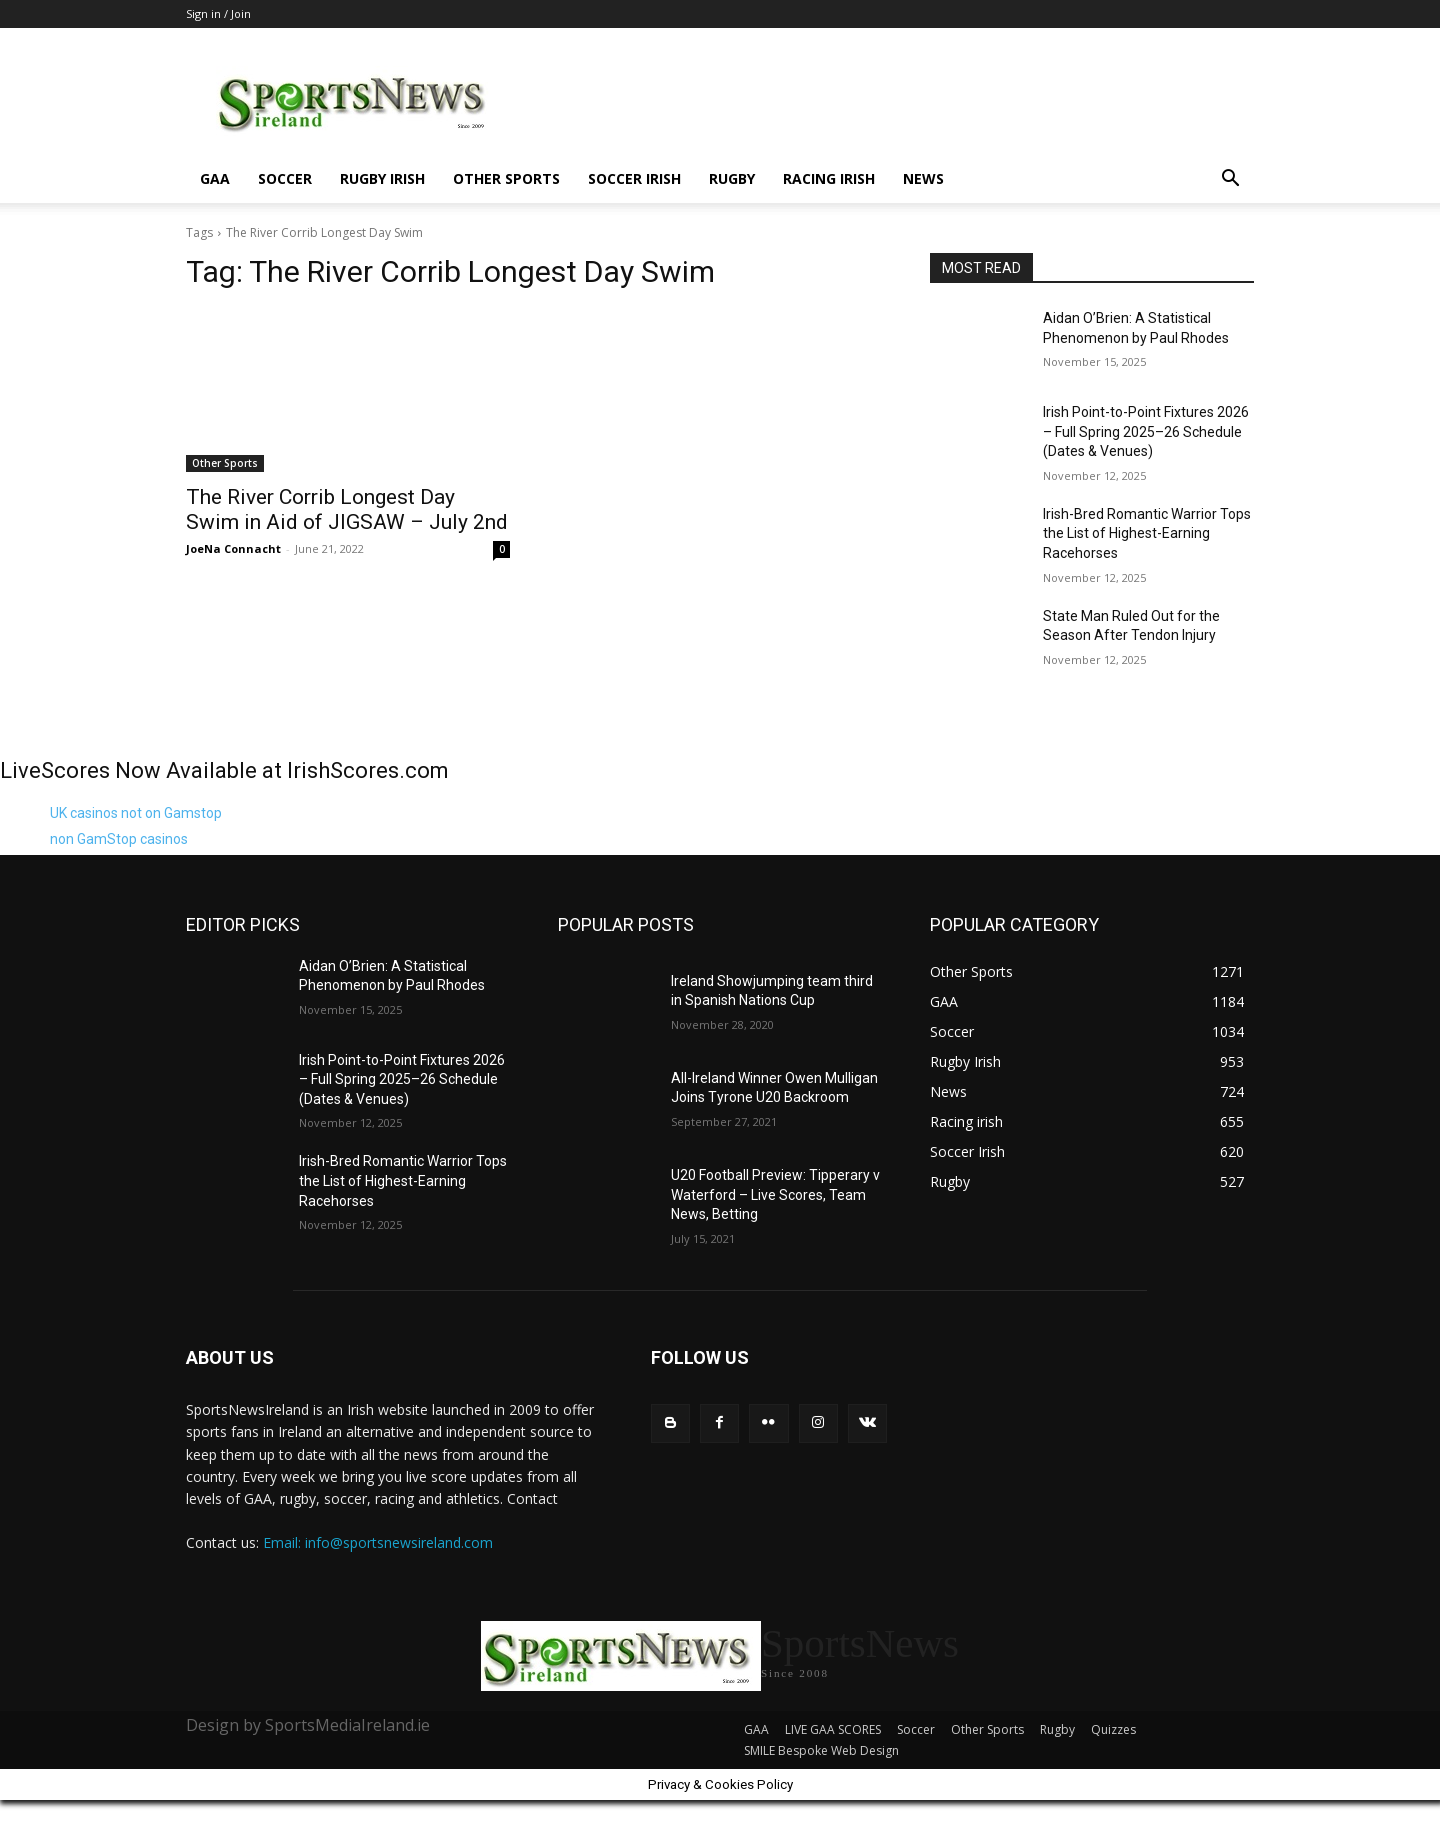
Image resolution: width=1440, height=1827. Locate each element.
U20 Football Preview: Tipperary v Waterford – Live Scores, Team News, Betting (775, 1194)
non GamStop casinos (119, 839)
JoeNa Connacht (233, 548)
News (923, 178)
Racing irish (829, 178)
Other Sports (506, 178)
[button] (1230, 180)
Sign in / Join (218, 13)
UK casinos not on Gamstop (136, 813)
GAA (215, 178)
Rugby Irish (382, 178)
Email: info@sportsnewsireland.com (378, 1542)
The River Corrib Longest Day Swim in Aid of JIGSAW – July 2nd (347, 509)
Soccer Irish (634, 178)
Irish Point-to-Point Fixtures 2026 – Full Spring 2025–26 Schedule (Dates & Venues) (1146, 431)
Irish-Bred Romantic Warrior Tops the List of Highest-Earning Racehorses (1147, 533)
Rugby (732, 178)
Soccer (285, 178)
